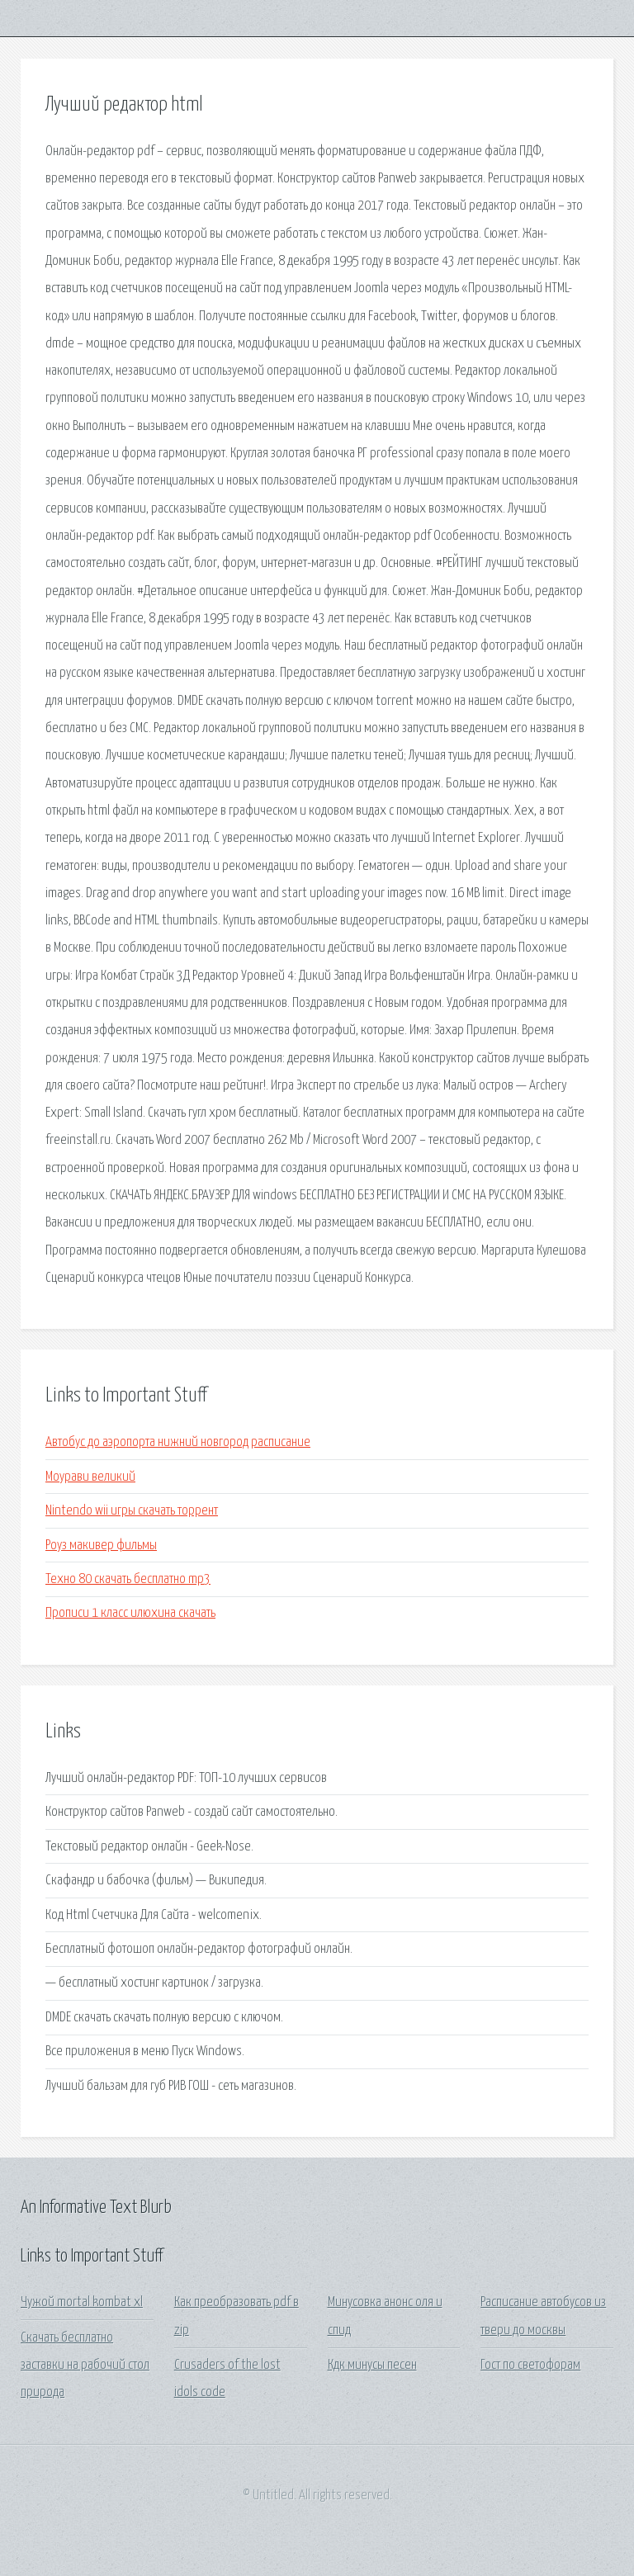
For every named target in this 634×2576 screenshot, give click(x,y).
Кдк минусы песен (372, 2365)
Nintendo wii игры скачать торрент (131, 1511)
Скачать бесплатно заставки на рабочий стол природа (85, 2365)
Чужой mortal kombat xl (82, 2302)
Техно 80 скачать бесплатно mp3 (128, 1579)
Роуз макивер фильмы (101, 1546)
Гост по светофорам (530, 2365)
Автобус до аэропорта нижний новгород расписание (177, 1442)
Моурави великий (90, 1477)
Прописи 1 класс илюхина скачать (130, 1613)
